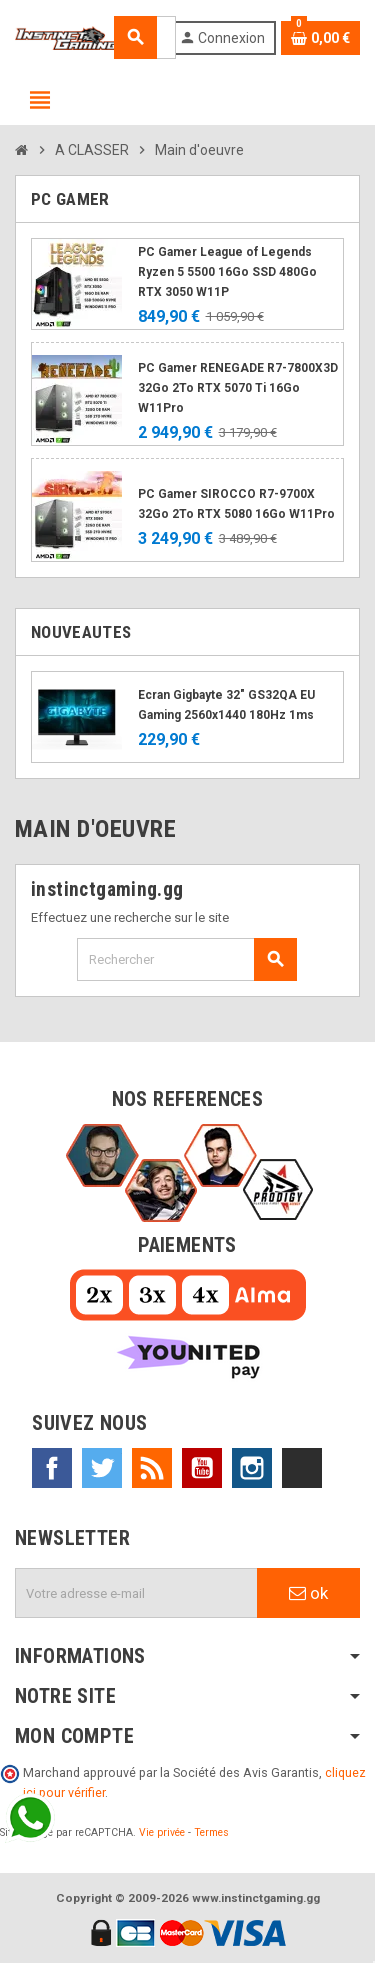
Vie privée (162, 1832)
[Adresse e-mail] (136, 1593)
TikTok (302, 1468)
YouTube (202, 1468)
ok (308, 1593)
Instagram (252, 1468)
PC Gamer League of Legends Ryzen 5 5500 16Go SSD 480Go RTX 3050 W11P (227, 272)
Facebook (52, 1468)
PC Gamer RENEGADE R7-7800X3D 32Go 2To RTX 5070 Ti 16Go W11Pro (238, 388)
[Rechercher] (186, 959)
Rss (152, 1468)
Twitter (102, 1468)
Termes (211, 1832)
